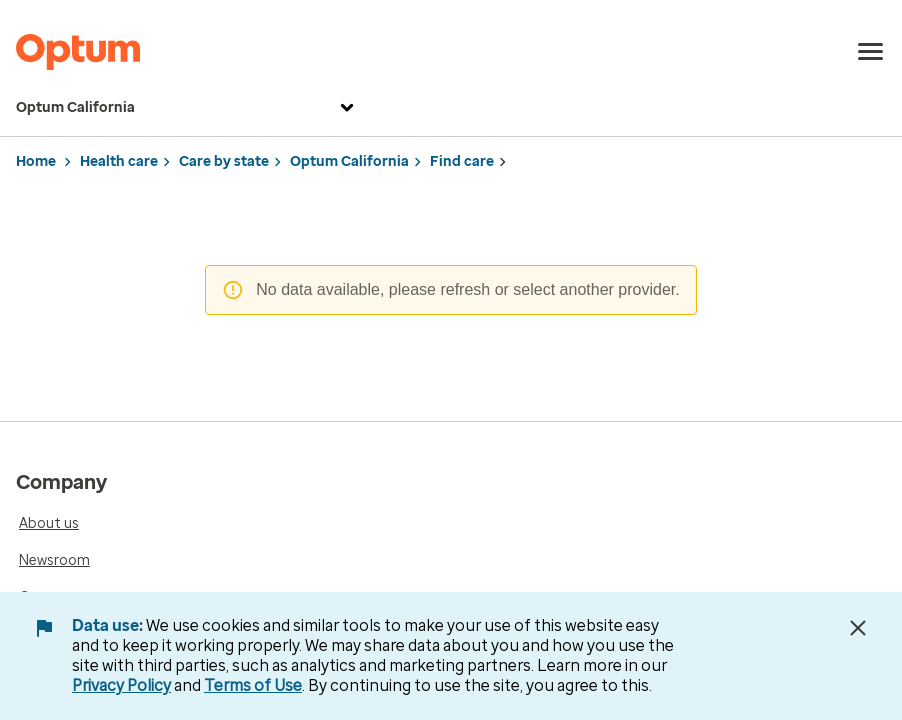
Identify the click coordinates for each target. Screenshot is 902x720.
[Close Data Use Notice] (858, 628)
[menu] (871, 52)
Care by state (224, 161)
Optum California (187, 108)
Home (36, 161)
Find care (462, 161)
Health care (119, 161)
